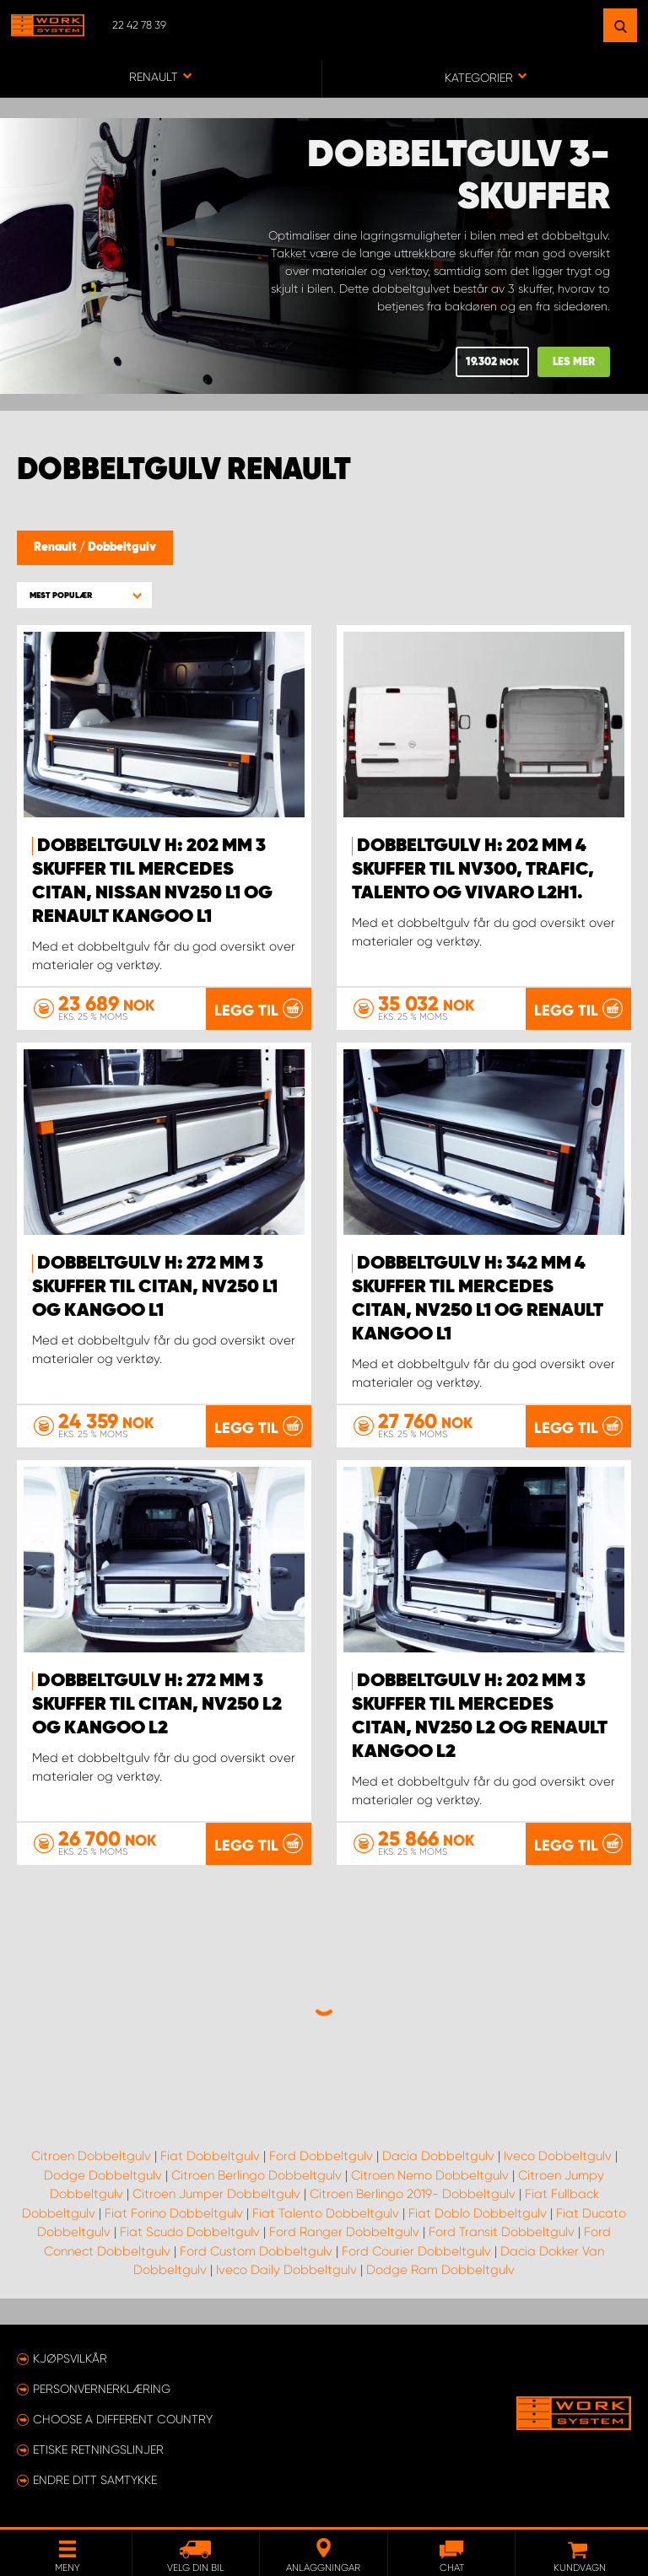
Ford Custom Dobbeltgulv (256, 2251)
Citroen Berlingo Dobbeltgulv (256, 2175)
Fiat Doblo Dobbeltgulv (477, 2213)
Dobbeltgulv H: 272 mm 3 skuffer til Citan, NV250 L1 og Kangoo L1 (155, 1287)
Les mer (574, 362)
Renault (56, 547)
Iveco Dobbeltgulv (558, 2156)
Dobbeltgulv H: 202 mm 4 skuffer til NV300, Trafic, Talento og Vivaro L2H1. (473, 870)
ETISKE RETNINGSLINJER (98, 2449)
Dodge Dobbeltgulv (103, 2175)
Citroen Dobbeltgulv (91, 2156)
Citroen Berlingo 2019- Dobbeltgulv (413, 2193)
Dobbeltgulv (122, 547)
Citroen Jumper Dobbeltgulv (216, 2193)
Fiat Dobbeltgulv (210, 2156)
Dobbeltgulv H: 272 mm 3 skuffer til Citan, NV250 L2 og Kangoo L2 (157, 1705)
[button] (84, 595)
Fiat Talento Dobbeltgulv (325, 2213)
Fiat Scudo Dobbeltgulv (190, 2231)
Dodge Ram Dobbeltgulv (440, 2269)
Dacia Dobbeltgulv (438, 2156)
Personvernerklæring (101, 2388)
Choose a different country (123, 2419)
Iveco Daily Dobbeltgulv (286, 2269)
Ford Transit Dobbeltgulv (502, 2231)
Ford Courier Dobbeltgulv (416, 2251)
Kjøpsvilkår (70, 2358)
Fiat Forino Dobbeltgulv (174, 2213)
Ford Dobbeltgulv (321, 2156)
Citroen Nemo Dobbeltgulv (430, 2175)
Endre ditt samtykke (95, 2480)
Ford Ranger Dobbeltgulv (344, 2231)
